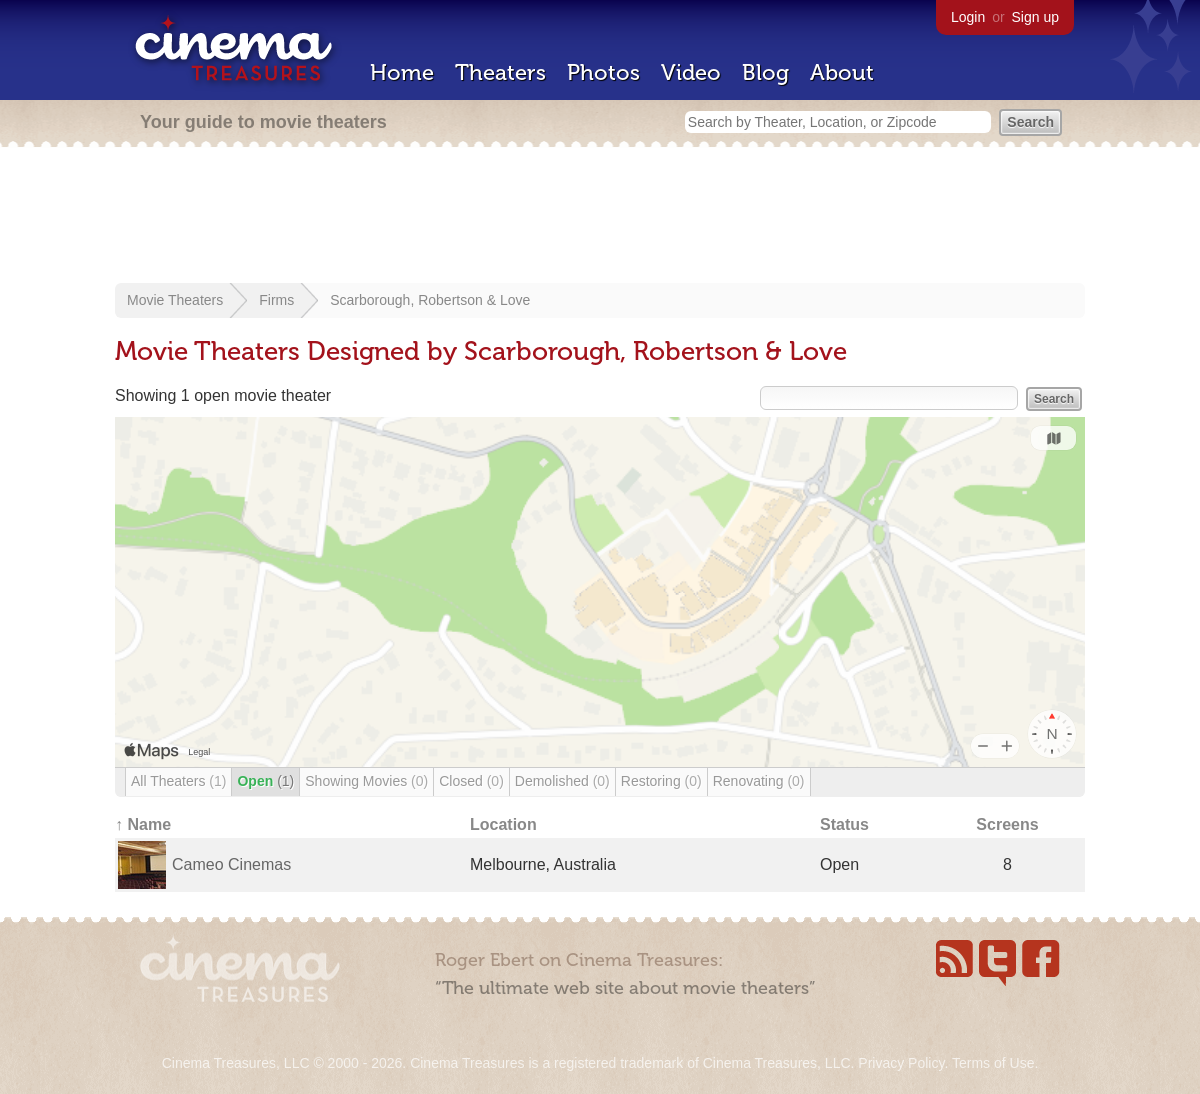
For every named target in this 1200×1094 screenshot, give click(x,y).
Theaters (500, 72)
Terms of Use (993, 1063)
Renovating (759, 781)
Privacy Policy (901, 1063)
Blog (765, 72)
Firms (276, 300)
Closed (471, 781)
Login (968, 17)
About (842, 72)
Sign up (1035, 17)
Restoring (661, 781)
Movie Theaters (175, 300)
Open (265, 781)
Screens (1007, 824)
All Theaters (178, 781)
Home (402, 72)
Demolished (562, 781)
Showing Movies (366, 781)
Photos (603, 72)
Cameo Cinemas (231, 864)
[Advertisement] (600, 217)
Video (691, 72)
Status (844, 824)
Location (503, 824)
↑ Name (143, 824)
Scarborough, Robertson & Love (430, 300)
